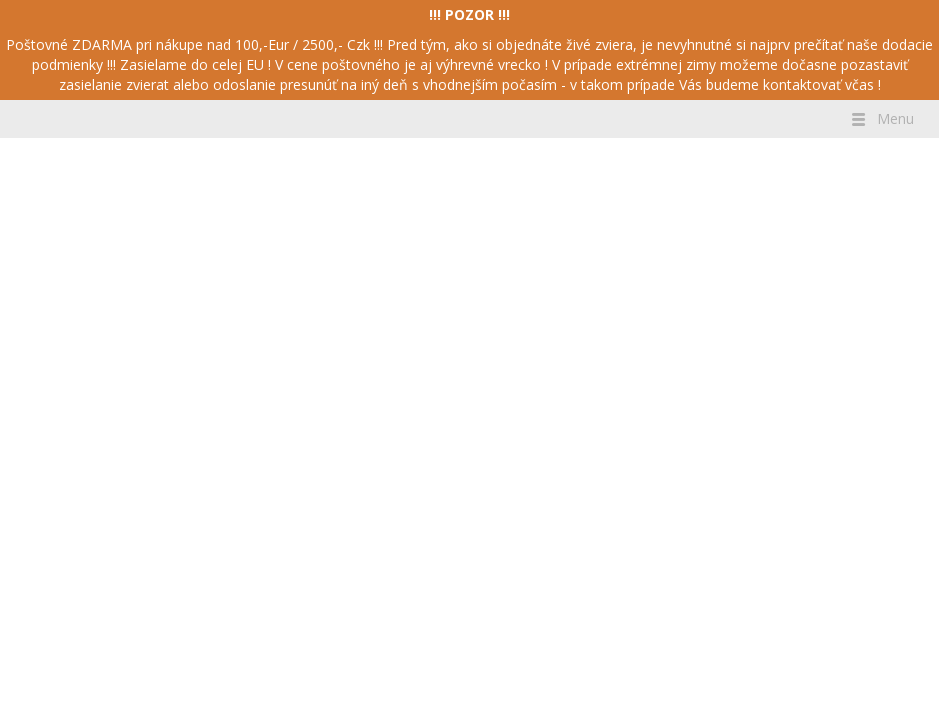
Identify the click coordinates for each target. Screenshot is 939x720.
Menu (881, 118)
